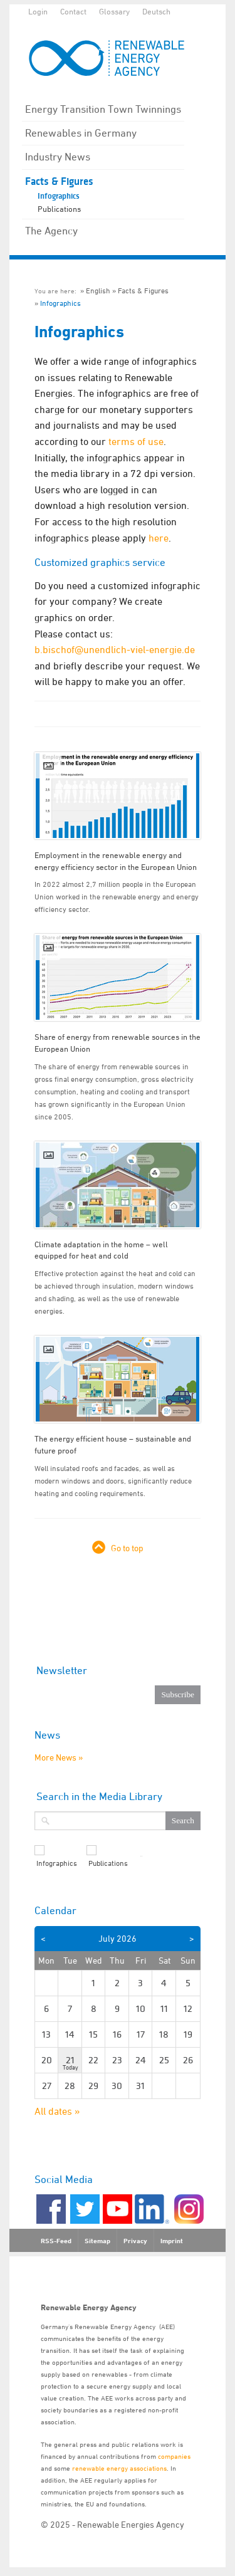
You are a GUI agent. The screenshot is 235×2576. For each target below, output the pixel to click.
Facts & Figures (59, 181)
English (98, 290)
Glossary (114, 11)
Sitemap (97, 2240)
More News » (58, 1757)
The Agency (51, 230)
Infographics (59, 196)
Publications (59, 209)
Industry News (57, 156)
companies (174, 2456)
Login (38, 11)
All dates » (57, 2111)
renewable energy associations (119, 2468)
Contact (73, 11)
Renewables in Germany (81, 133)
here (159, 537)
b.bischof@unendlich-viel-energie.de (114, 649)
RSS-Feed (56, 2240)
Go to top (127, 1547)
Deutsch (156, 11)
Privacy (135, 2240)
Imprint (171, 2240)
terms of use (136, 441)
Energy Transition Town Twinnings (103, 109)
